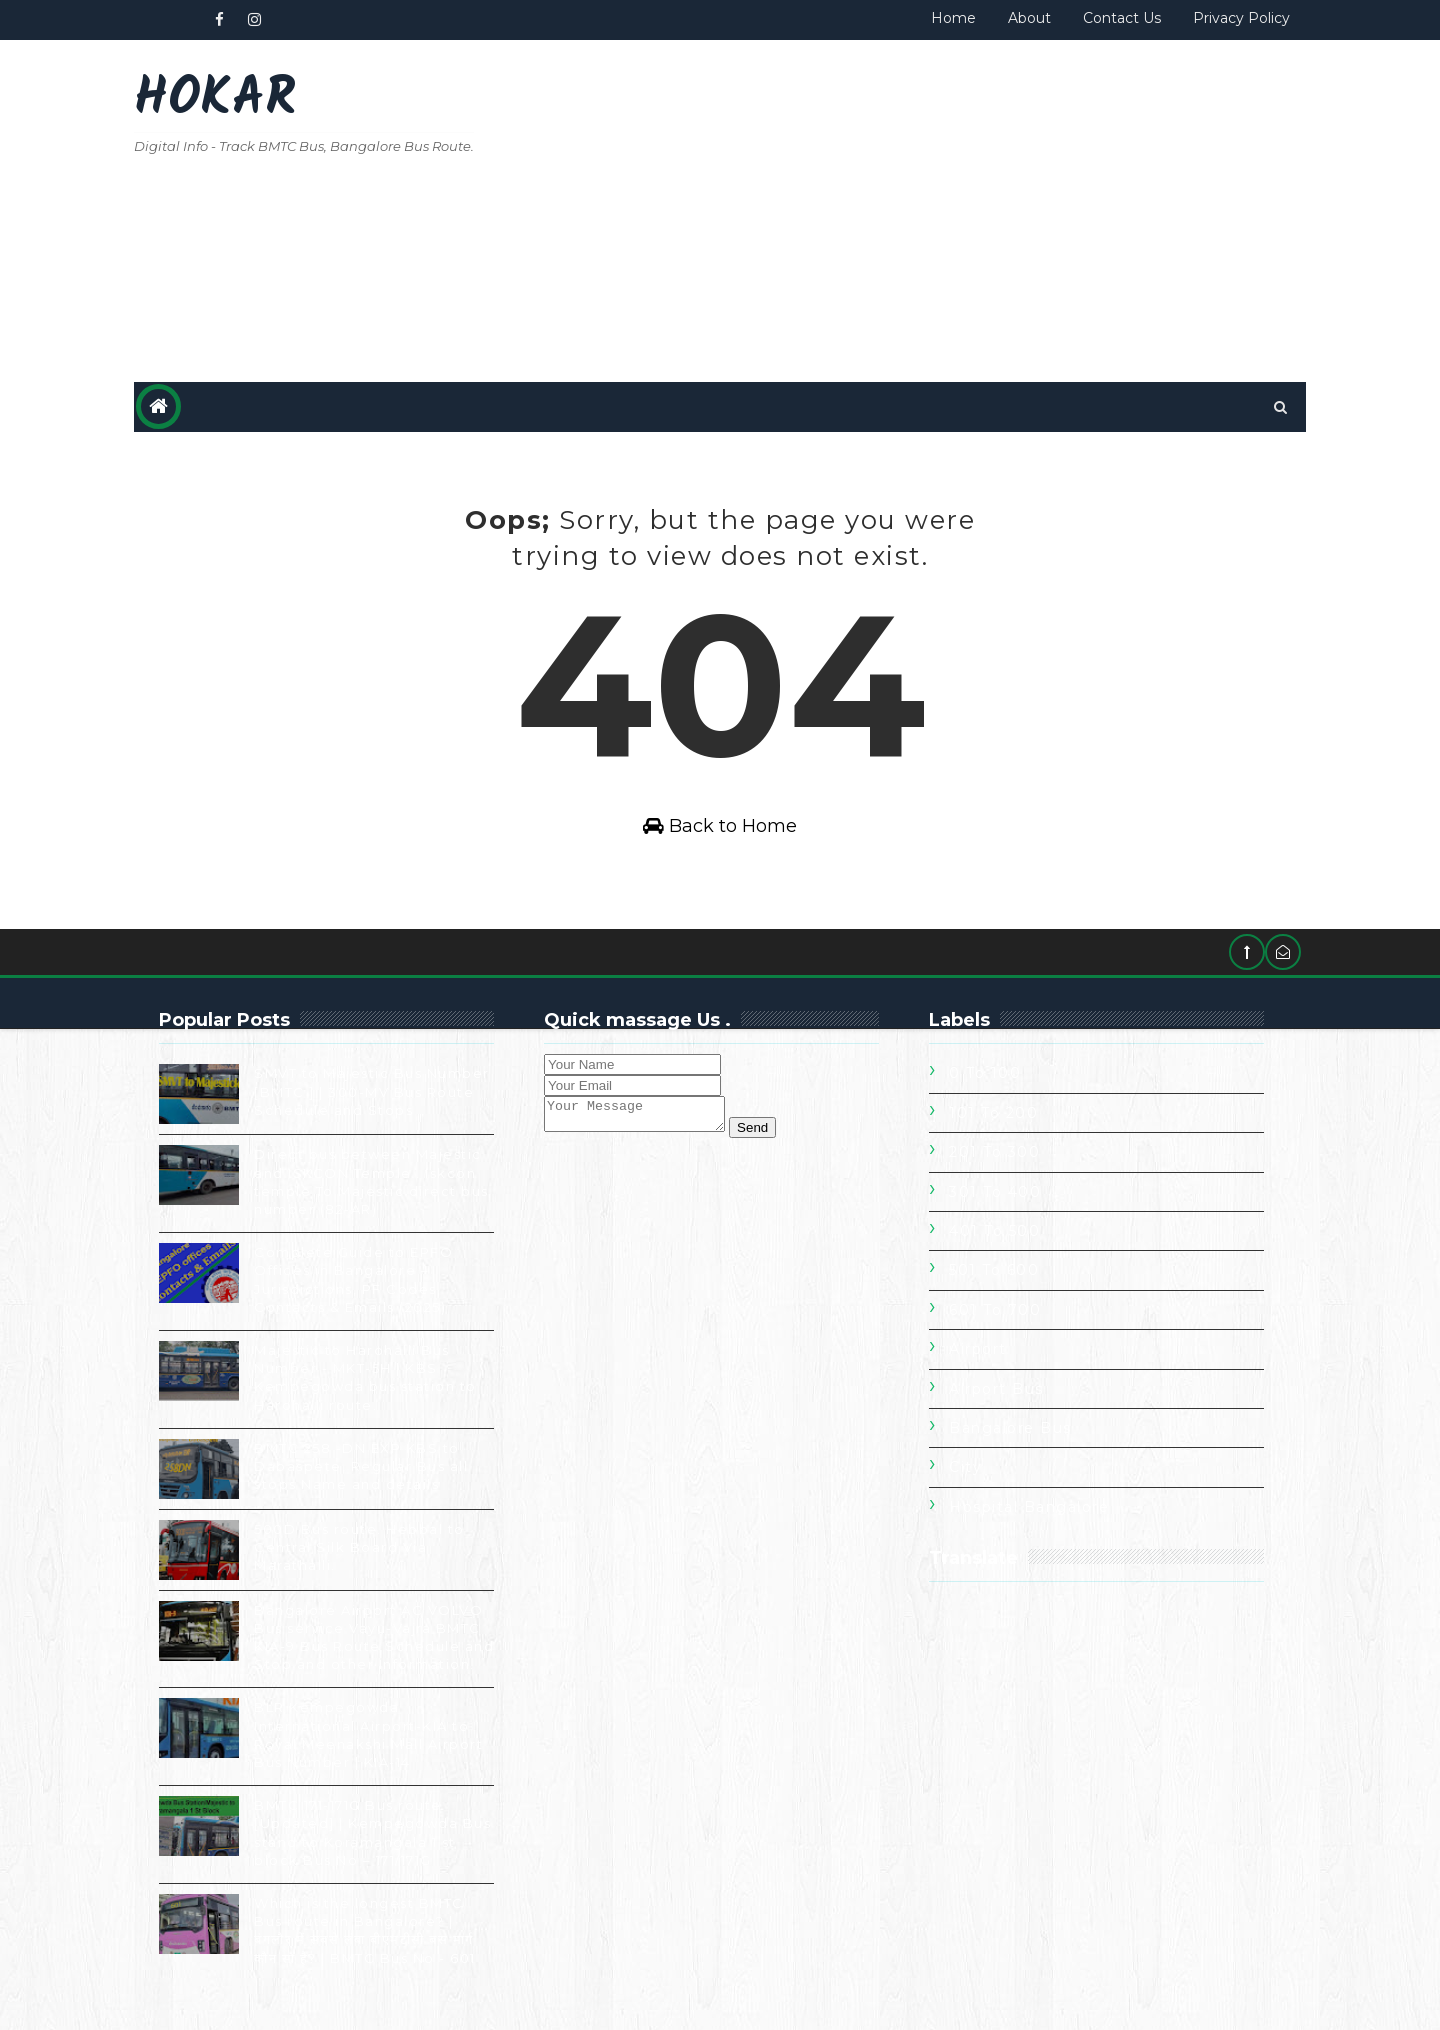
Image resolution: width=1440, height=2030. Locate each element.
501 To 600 (994, 1271)
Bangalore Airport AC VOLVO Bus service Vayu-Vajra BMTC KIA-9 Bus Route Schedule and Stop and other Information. (322, 1646)
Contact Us (1121, 18)
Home (952, 18)
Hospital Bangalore (1029, 1507)
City (965, 1468)
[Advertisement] (940, 212)
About (1028, 18)
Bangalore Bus (1010, 1429)
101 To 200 (993, 1114)
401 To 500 (994, 1232)
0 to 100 (985, 1074)
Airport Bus (996, 1389)
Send (772, 1134)
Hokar (216, 100)
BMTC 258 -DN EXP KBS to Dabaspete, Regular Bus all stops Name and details (362, 1466)
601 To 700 (995, 1311)
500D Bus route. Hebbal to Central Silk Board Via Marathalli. (360, 1547)
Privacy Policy (1240, 18)
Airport (978, 1350)
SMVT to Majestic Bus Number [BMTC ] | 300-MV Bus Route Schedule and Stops (373, 1092)
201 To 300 (994, 1153)
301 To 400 (995, 1192)
